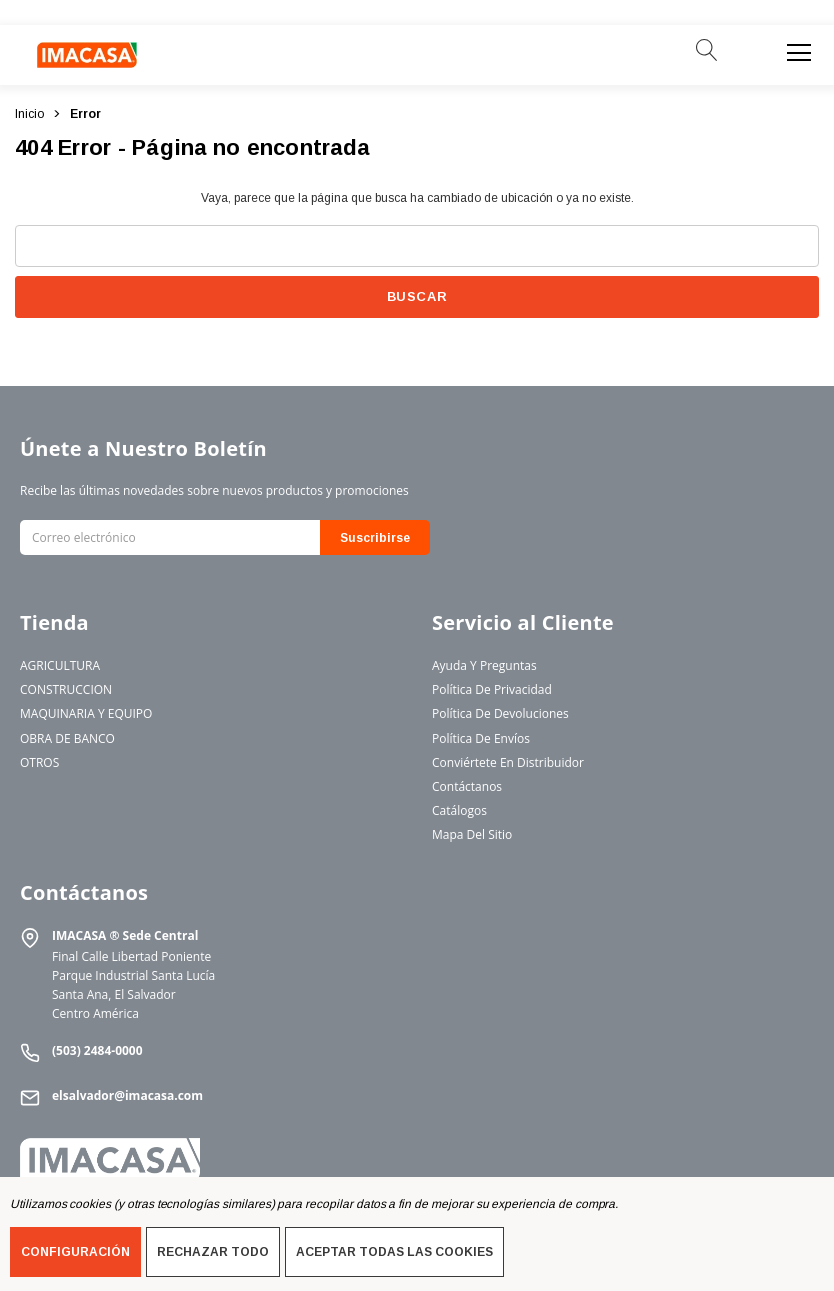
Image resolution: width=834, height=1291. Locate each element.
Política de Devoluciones (500, 713)
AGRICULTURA (60, 665)
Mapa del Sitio (472, 834)
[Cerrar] (812, 13)
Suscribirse (375, 538)
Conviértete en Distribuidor (508, 762)
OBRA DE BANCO (67, 738)
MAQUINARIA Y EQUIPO (86, 713)
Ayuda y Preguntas (484, 665)
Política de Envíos (481, 738)
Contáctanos (467, 786)
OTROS (39, 762)
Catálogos (459, 810)
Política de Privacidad (492, 689)
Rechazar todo (213, 1252)
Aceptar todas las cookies (394, 1252)
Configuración (75, 1252)
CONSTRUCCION (66, 689)
